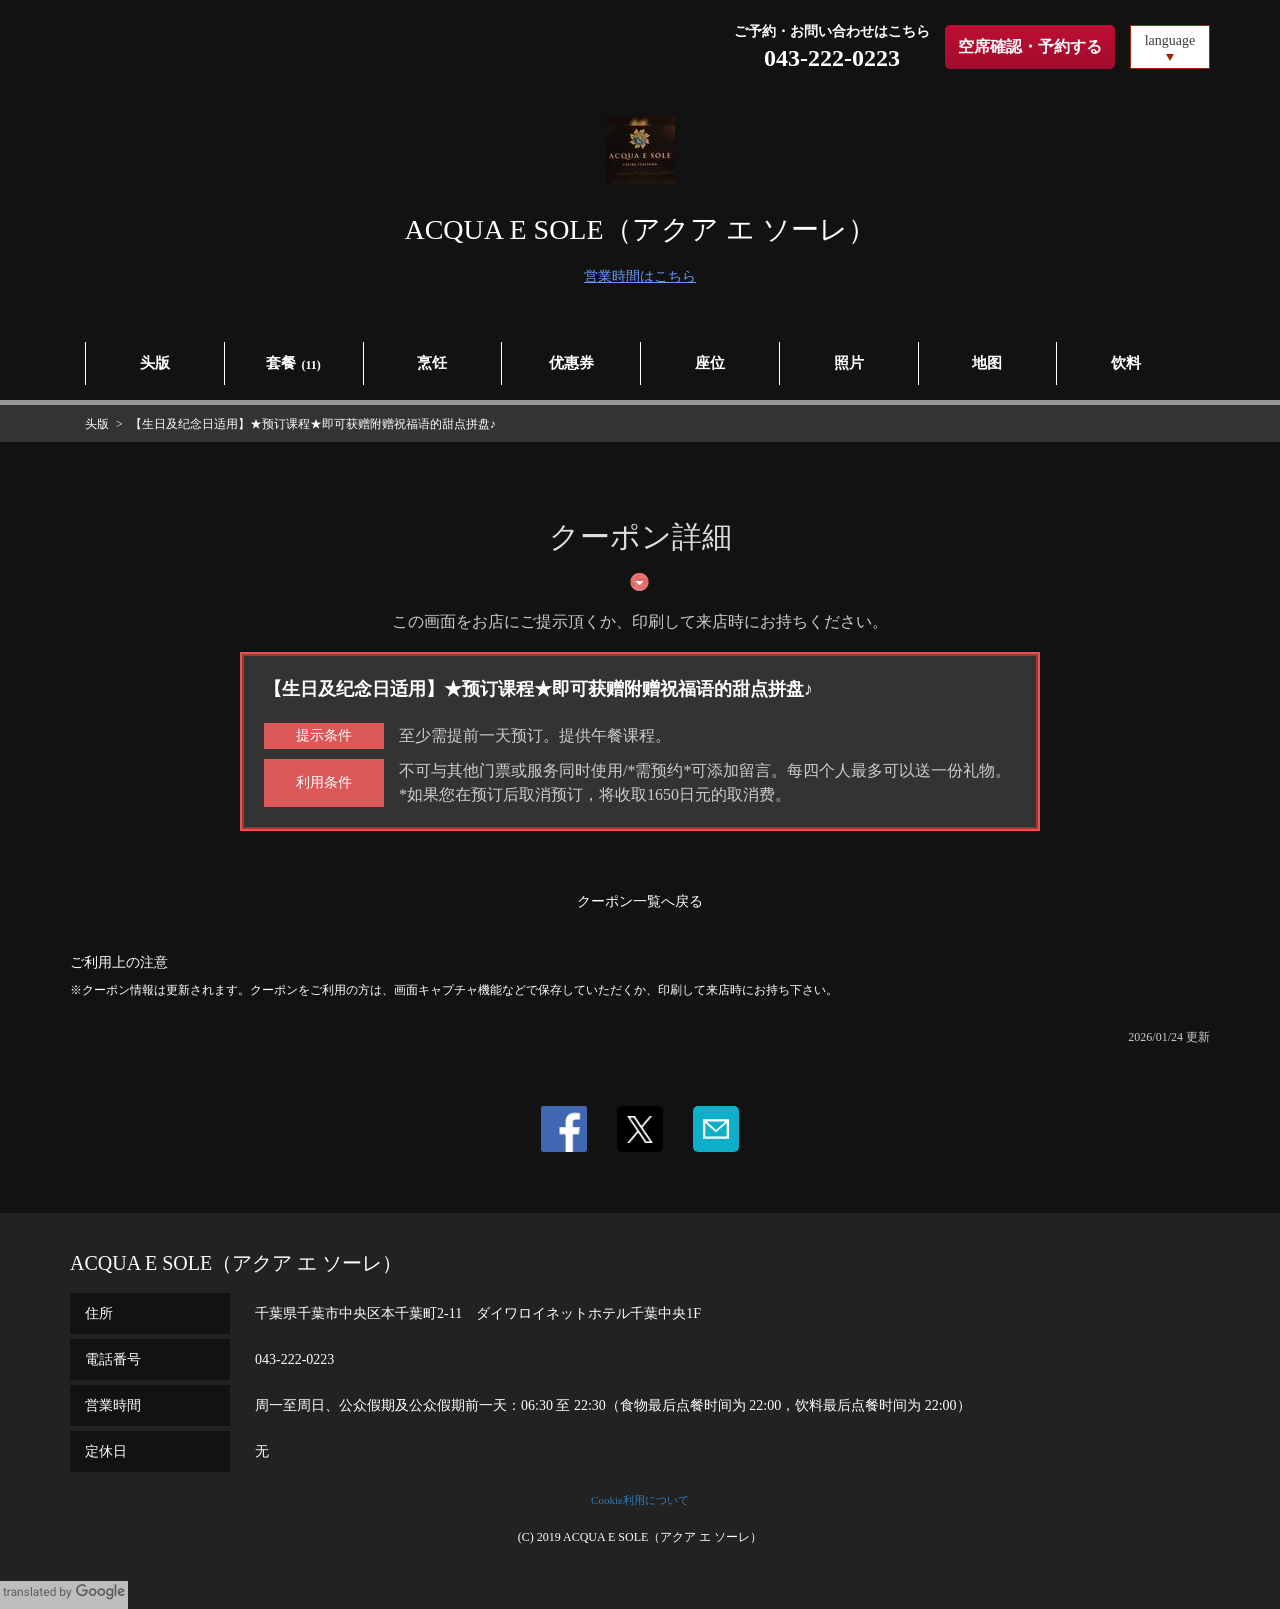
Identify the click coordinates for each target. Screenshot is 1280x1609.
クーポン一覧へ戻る (640, 901)
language (1170, 40)
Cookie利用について (640, 1500)
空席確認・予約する (1030, 46)
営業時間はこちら (640, 276)
